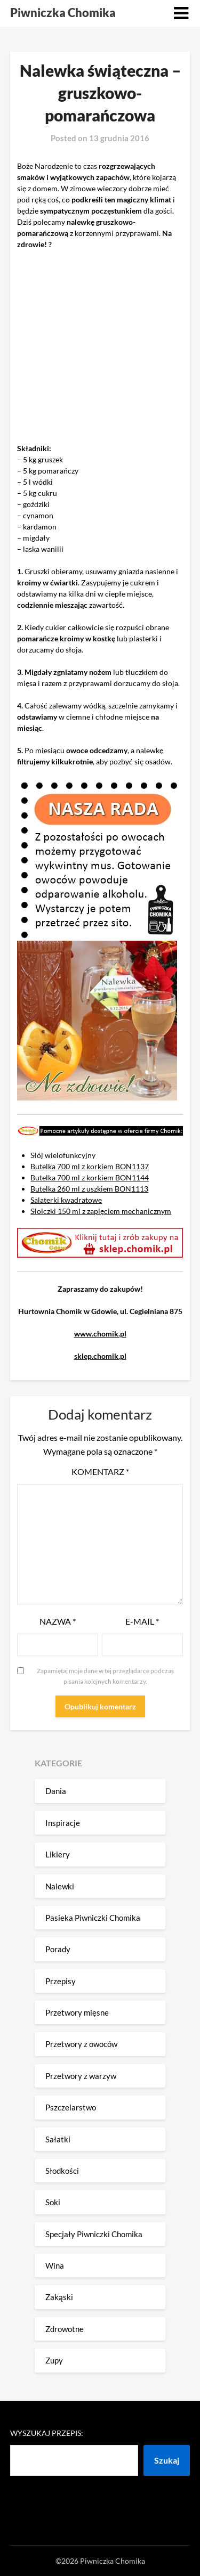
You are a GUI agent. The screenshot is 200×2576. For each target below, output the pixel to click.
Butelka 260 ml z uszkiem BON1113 (89, 1188)
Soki (52, 2202)
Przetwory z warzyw (80, 2076)
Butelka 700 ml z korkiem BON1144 (89, 1177)
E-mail (142, 1621)
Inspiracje (62, 1823)
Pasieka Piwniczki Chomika (92, 1917)
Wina (54, 2265)
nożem (100, 671)
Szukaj (166, 2460)
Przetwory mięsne (77, 2012)
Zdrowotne (64, 2329)
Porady (57, 1949)
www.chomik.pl (100, 1333)
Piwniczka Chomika (63, 12)
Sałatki (57, 2139)
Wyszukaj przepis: (46, 2433)
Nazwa (57, 1621)
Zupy (54, 2360)
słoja (74, 649)
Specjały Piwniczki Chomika (93, 2234)
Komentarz (100, 1471)
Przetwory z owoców (81, 2044)
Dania (55, 1791)
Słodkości (62, 2170)
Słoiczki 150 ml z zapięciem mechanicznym (100, 1211)
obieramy (66, 571)
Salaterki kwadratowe (66, 1199)
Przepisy (60, 1981)
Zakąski (59, 2297)
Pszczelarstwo (70, 2107)
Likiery (57, 1854)
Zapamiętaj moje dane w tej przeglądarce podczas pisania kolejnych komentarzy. (105, 1676)
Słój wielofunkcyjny (62, 1155)
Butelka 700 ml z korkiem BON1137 (89, 1166)
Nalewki (59, 1886)
